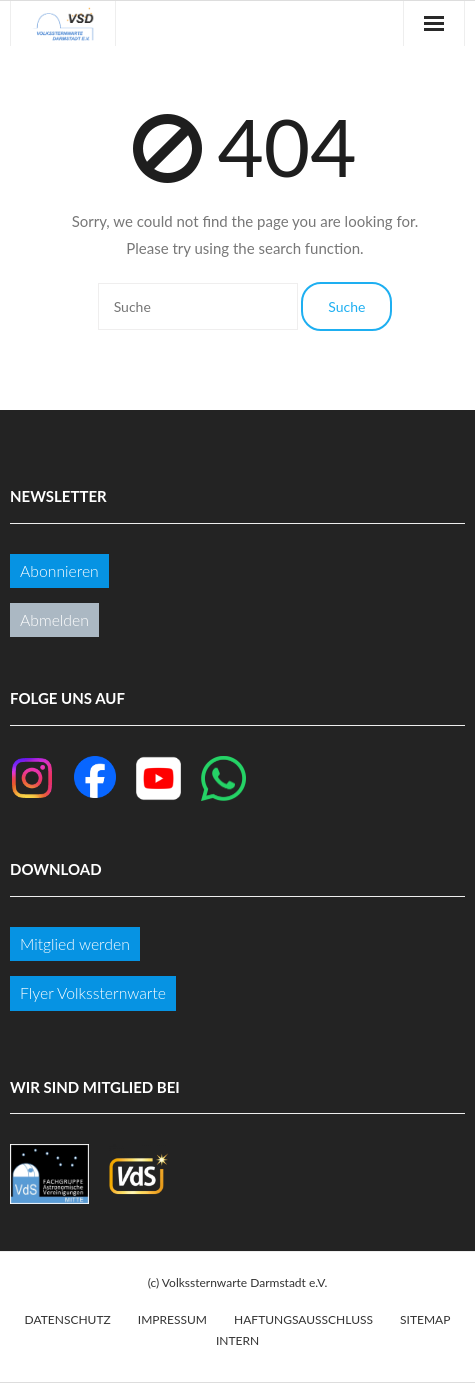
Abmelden (54, 619)
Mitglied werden (75, 943)
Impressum (172, 1319)
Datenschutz (68, 1319)
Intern (237, 1340)
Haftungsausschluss (303, 1319)
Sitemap (425, 1319)
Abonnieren (59, 570)
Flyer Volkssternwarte (93, 992)
